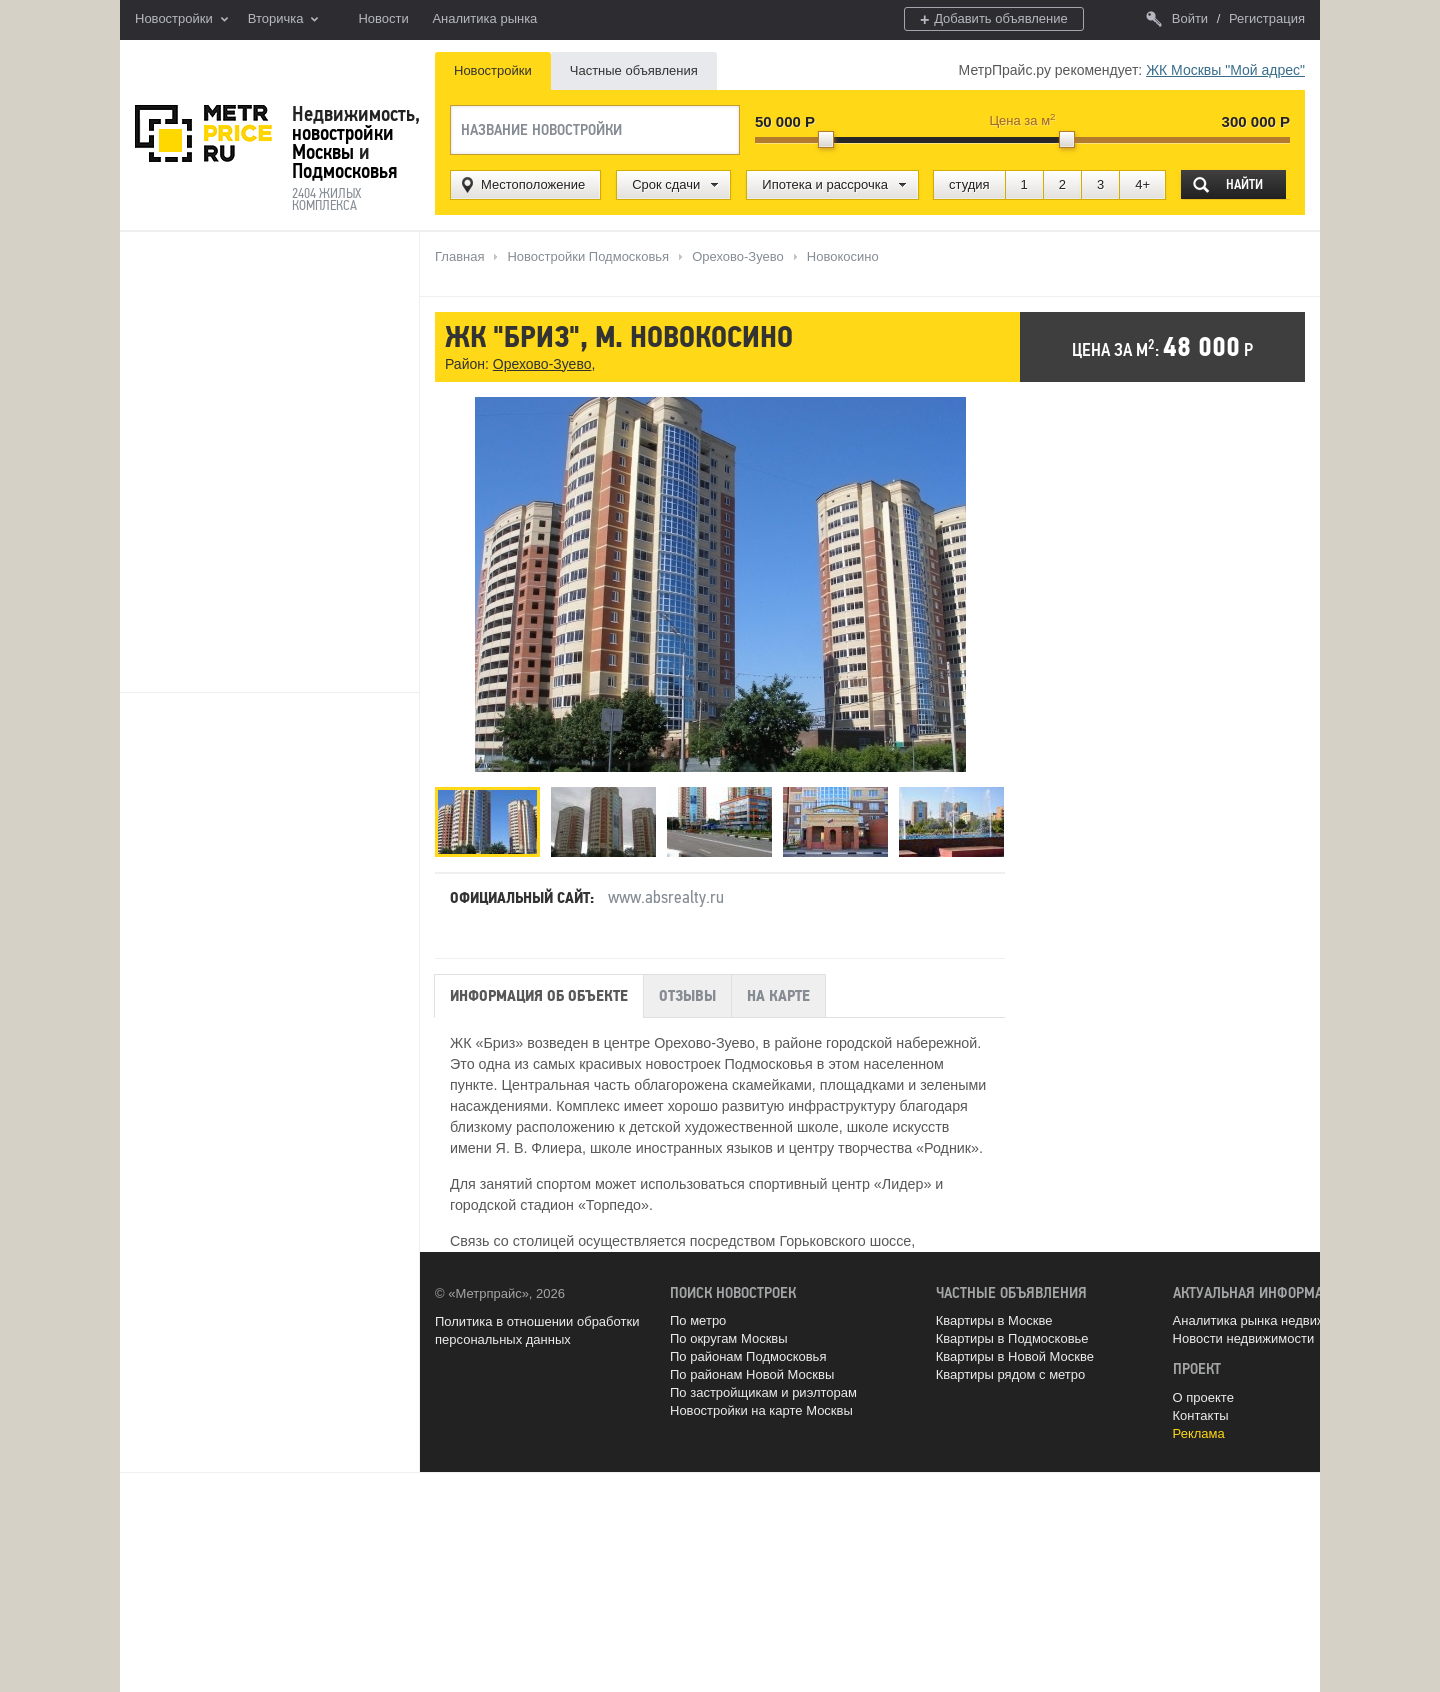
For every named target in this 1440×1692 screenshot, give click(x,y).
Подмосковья (344, 171)
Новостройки (181, 20)
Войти (1177, 18)
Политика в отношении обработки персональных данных (537, 1330)
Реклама (1199, 1433)
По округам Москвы (729, 1338)
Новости (383, 18)
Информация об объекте (539, 996)
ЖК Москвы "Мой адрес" (1225, 70)
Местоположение (533, 184)
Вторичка (283, 20)
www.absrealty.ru (666, 897)
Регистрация (1267, 18)
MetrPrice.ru (203, 133)
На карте (778, 996)
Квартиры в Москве (994, 1320)
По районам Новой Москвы (752, 1374)
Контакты (1201, 1415)
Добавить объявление (994, 19)
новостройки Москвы (343, 142)
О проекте (1203, 1397)
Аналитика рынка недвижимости (1271, 1320)
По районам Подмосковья (748, 1356)
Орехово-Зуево (542, 364)
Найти (1244, 184)
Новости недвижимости (1244, 1338)
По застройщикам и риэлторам (763, 1392)
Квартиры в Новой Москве (1015, 1356)
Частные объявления (634, 70)
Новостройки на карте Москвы (761, 1410)
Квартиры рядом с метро (1011, 1374)
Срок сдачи (666, 184)
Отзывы (687, 996)
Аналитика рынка (484, 18)
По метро (698, 1320)
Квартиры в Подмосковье (1012, 1338)
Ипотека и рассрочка (825, 184)
